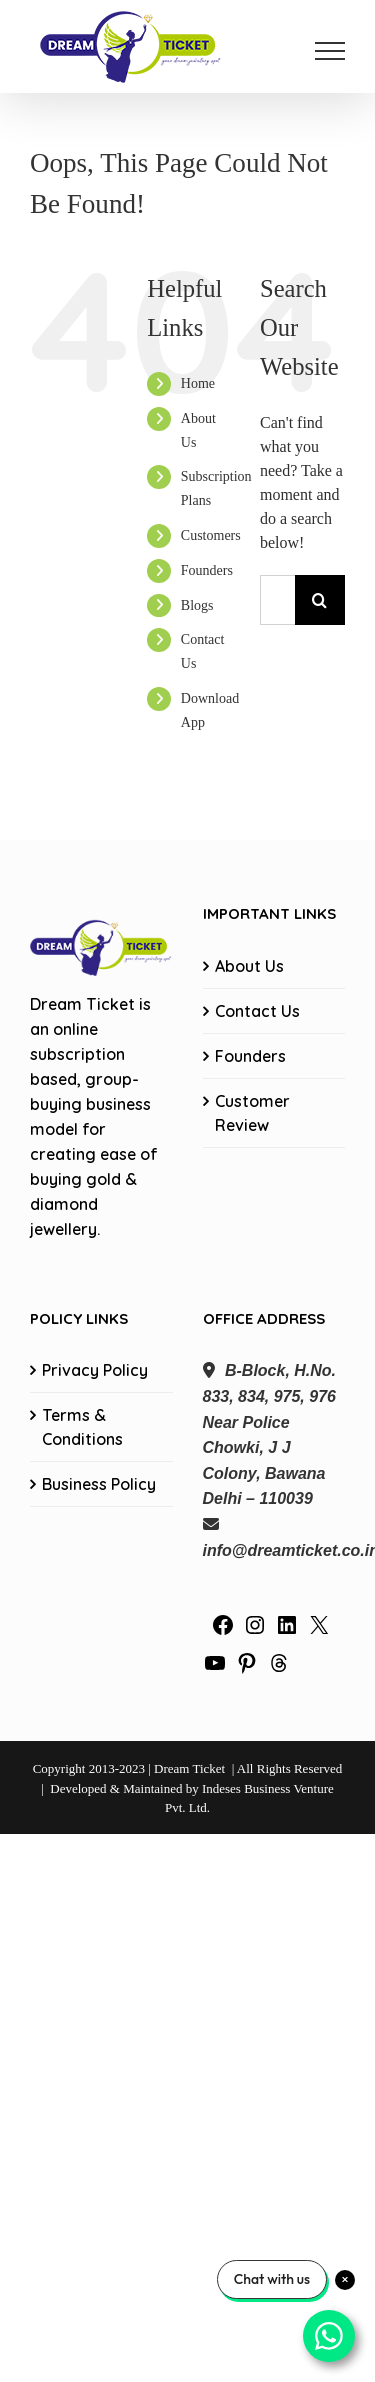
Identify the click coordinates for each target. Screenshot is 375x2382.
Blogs (197, 605)
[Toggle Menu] (330, 51)
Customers (211, 535)
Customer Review (252, 1113)
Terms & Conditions (82, 1427)
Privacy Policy (95, 1370)
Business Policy (99, 1484)
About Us (249, 966)
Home (198, 383)
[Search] (320, 600)
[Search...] (277, 600)
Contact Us (257, 1011)
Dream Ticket (189, 1768)
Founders (207, 570)
